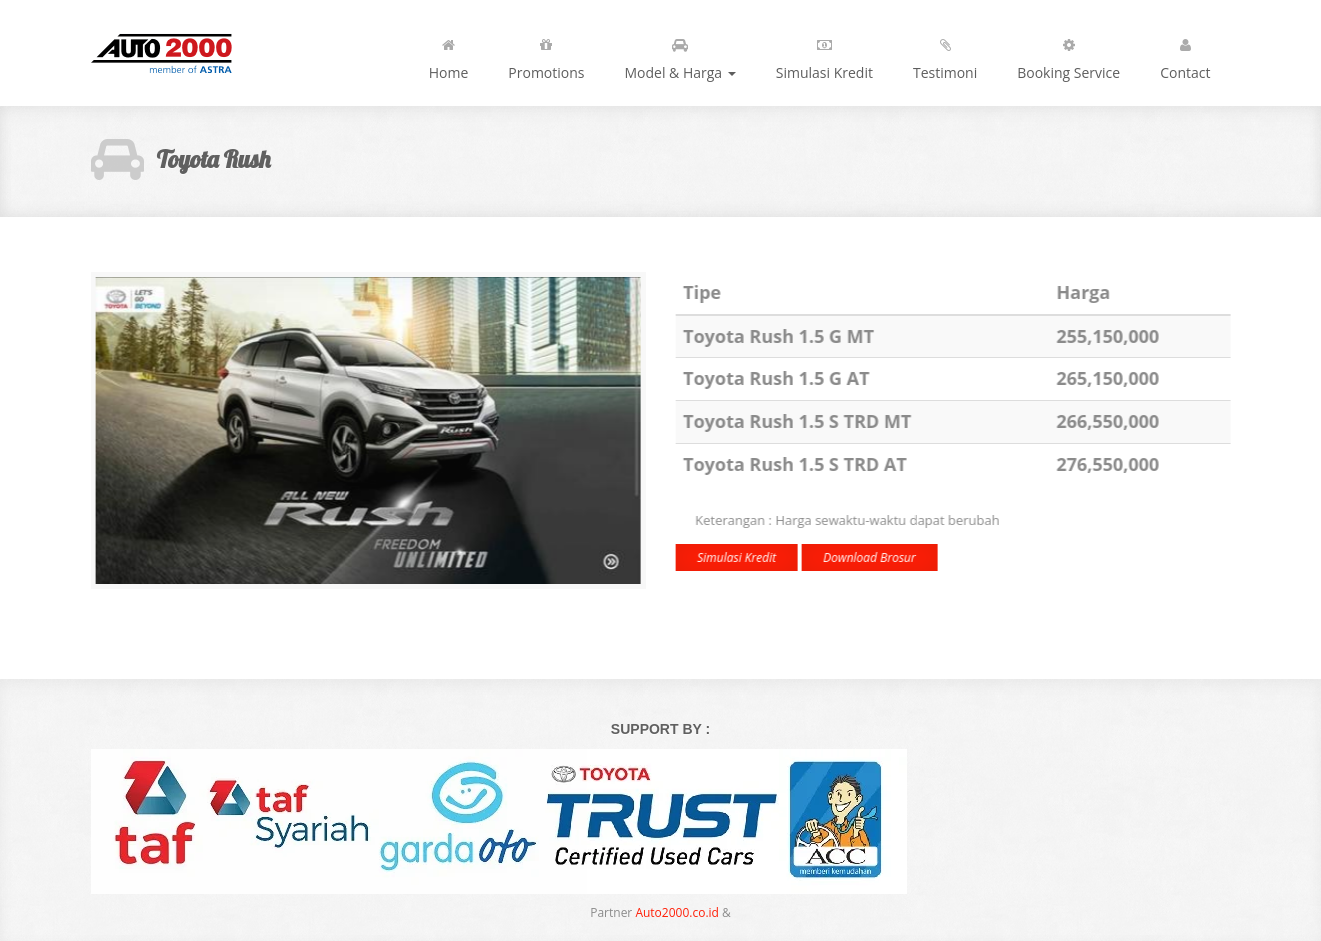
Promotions (546, 55)
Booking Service (1068, 55)
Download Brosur (869, 557)
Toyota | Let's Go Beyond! (178, 53)
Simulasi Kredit (824, 55)
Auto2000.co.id (677, 912)
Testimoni (945, 55)
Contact (1185, 55)
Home (449, 55)
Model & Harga (679, 55)
